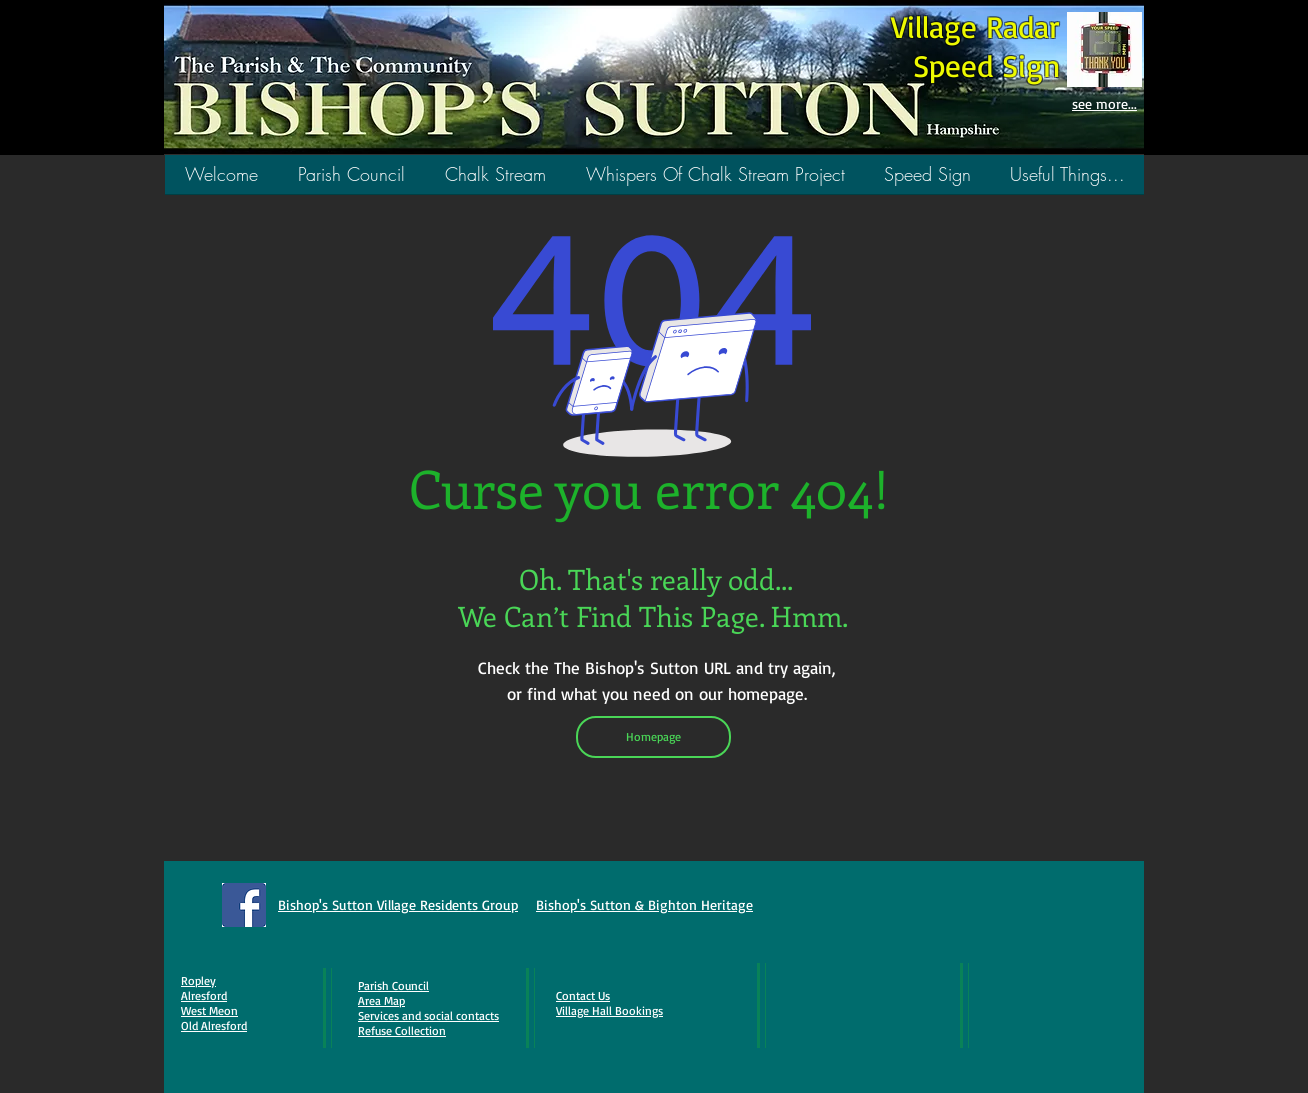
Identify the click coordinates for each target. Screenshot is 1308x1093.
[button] (495, 181)
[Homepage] (653, 737)
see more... (1104, 103)
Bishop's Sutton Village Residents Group (398, 904)
